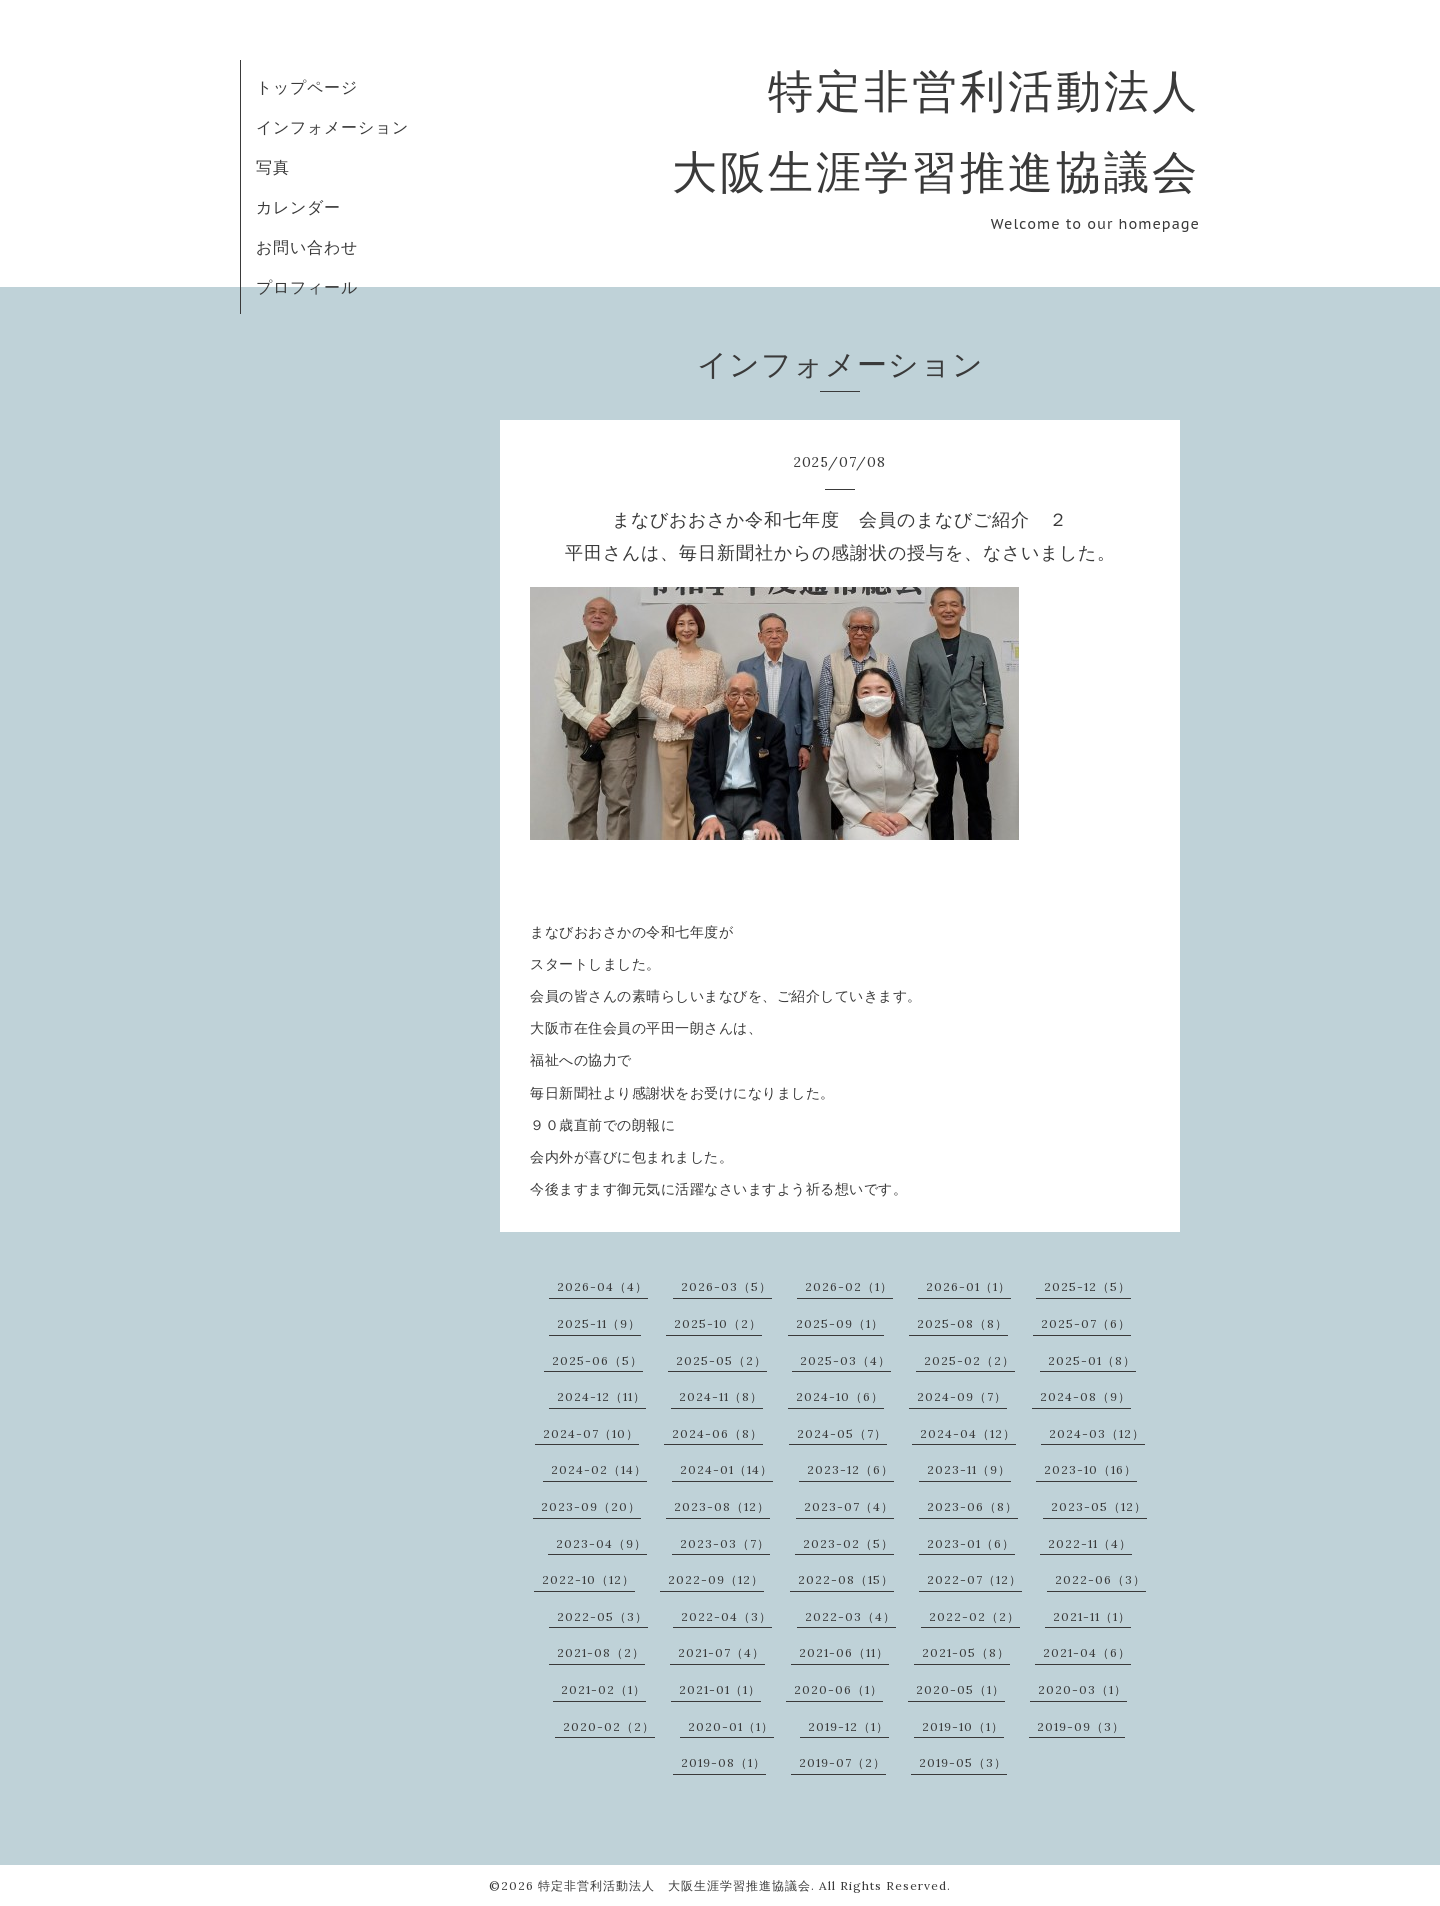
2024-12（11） (601, 1396)
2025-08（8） (962, 1323)
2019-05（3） (963, 1762)
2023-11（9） (969, 1469)
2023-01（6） (971, 1543)
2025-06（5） (597, 1360)
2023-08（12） (722, 1506)
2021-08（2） (601, 1652)
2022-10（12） (588, 1579)
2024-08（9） (1085, 1396)
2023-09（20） (591, 1506)
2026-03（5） (726, 1286)
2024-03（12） (1097, 1433)
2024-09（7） (962, 1396)
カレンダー (298, 207)
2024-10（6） (840, 1396)
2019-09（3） (1081, 1726)
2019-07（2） (842, 1762)
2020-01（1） (731, 1726)
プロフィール (307, 287)
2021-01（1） (720, 1689)
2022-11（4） (1090, 1543)
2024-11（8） (721, 1396)
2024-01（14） (726, 1469)
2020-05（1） (960, 1689)
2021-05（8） (966, 1652)
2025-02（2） (969, 1360)
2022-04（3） (726, 1616)
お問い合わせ (307, 247)
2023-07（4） (849, 1506)
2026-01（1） (968, 1286)
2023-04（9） (601, 1543)
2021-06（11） (844, 1652)
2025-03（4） (845, 1360)
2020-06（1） (838, 1689)
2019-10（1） (963, 1726)
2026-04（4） (602, 1286)
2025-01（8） (1092, 1360)
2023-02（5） (848, 1543)
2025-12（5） (1087, 1286)
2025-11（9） (599, 1323)
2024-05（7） (842, 1433)
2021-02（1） (603, 1689)
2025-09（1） (840, 1323)
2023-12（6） (850, 1469)
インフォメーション (332, 127)
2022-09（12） (716, 1579)
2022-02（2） (974, 1616)
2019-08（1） (723, 1762)
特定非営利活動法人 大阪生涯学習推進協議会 (674, 1885)
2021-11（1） (1092, 1616)
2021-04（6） (1087, 1652)
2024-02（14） (599, 1469)
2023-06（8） (972, 1506)
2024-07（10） (591, 1433)
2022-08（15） (846, 1579)
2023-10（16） (1090, 1469)
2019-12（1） (848, 1726)
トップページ (307, 87)
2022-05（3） (602, 1616)
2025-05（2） (721, 1360)
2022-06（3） (1100, 1579)
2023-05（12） (1099, 1506)
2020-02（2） (609, 1726)
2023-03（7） (725, 1543)
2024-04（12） (968, 1433)
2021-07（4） (721, 1652)
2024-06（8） (717, 1433)
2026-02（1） (849, 1286)
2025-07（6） (1086, 1323)
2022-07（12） (974, 1579)
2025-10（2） (718, 1323)
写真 (273, 167)
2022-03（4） (850, 1616)
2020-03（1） (1082, 1689)
